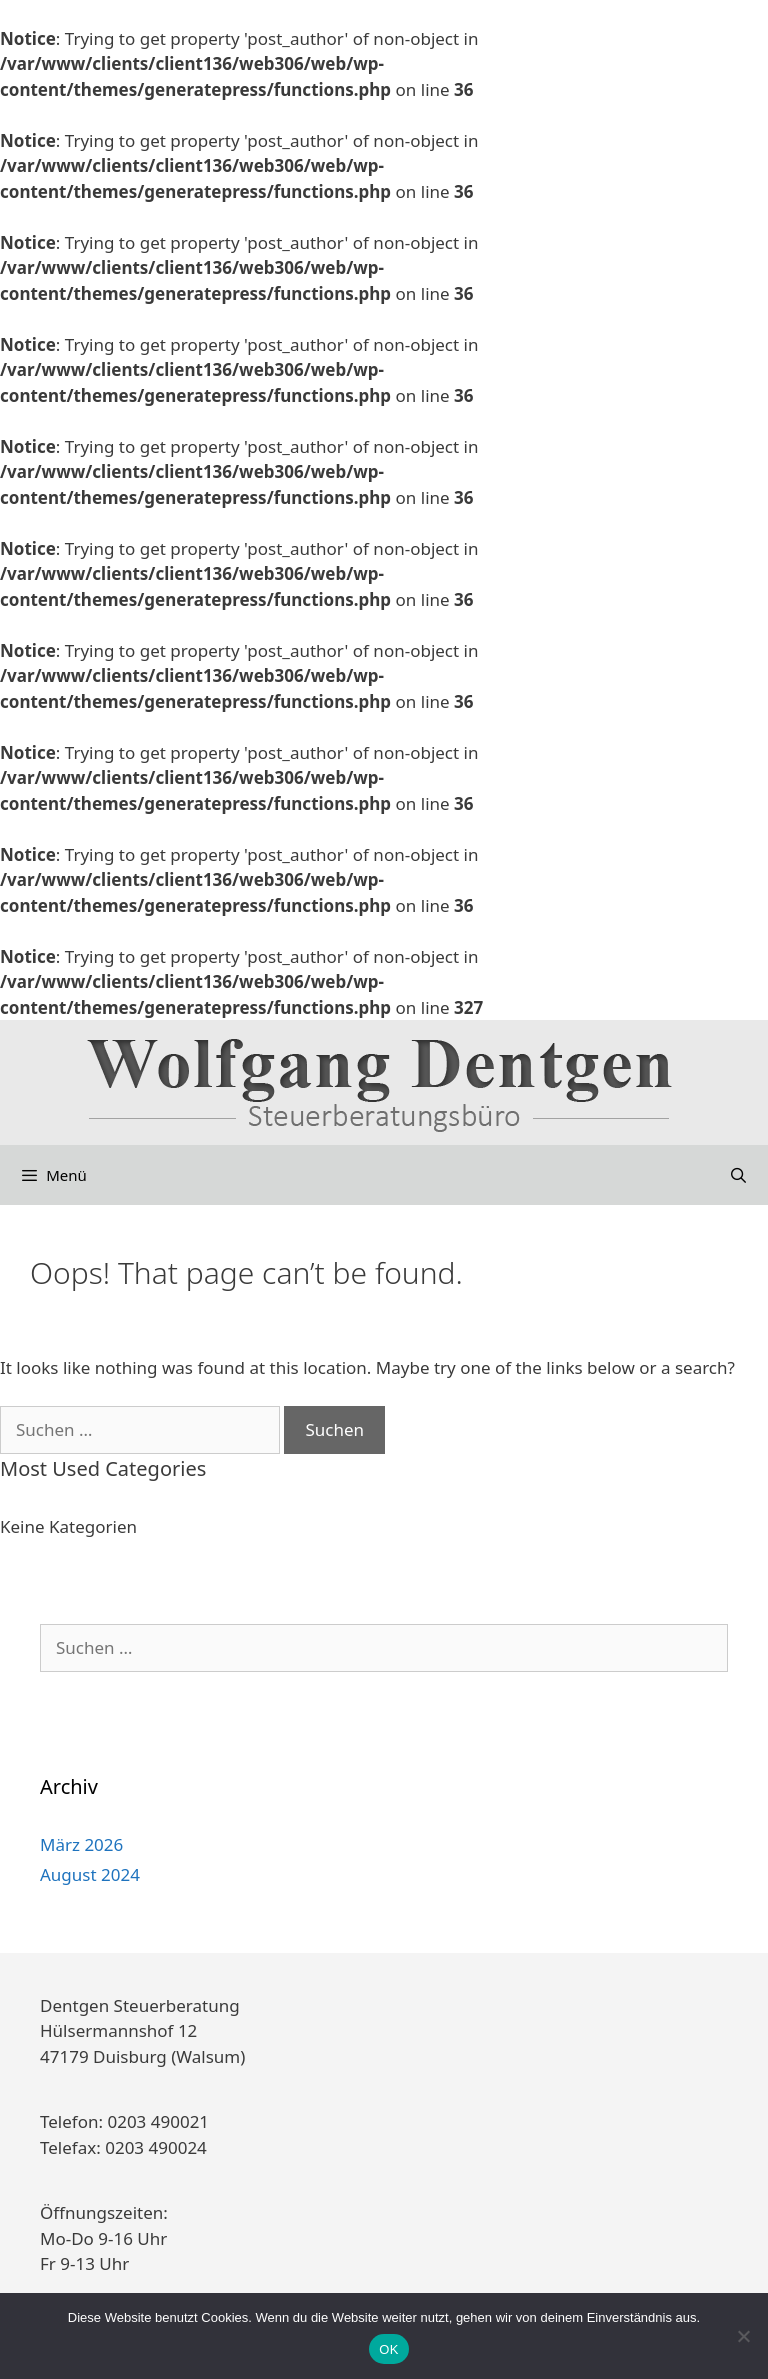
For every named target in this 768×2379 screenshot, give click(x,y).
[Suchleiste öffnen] (738, 1175)
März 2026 (81, 1844)
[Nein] (743, 2336)
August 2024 (90, 1874)
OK (388, 2349)
